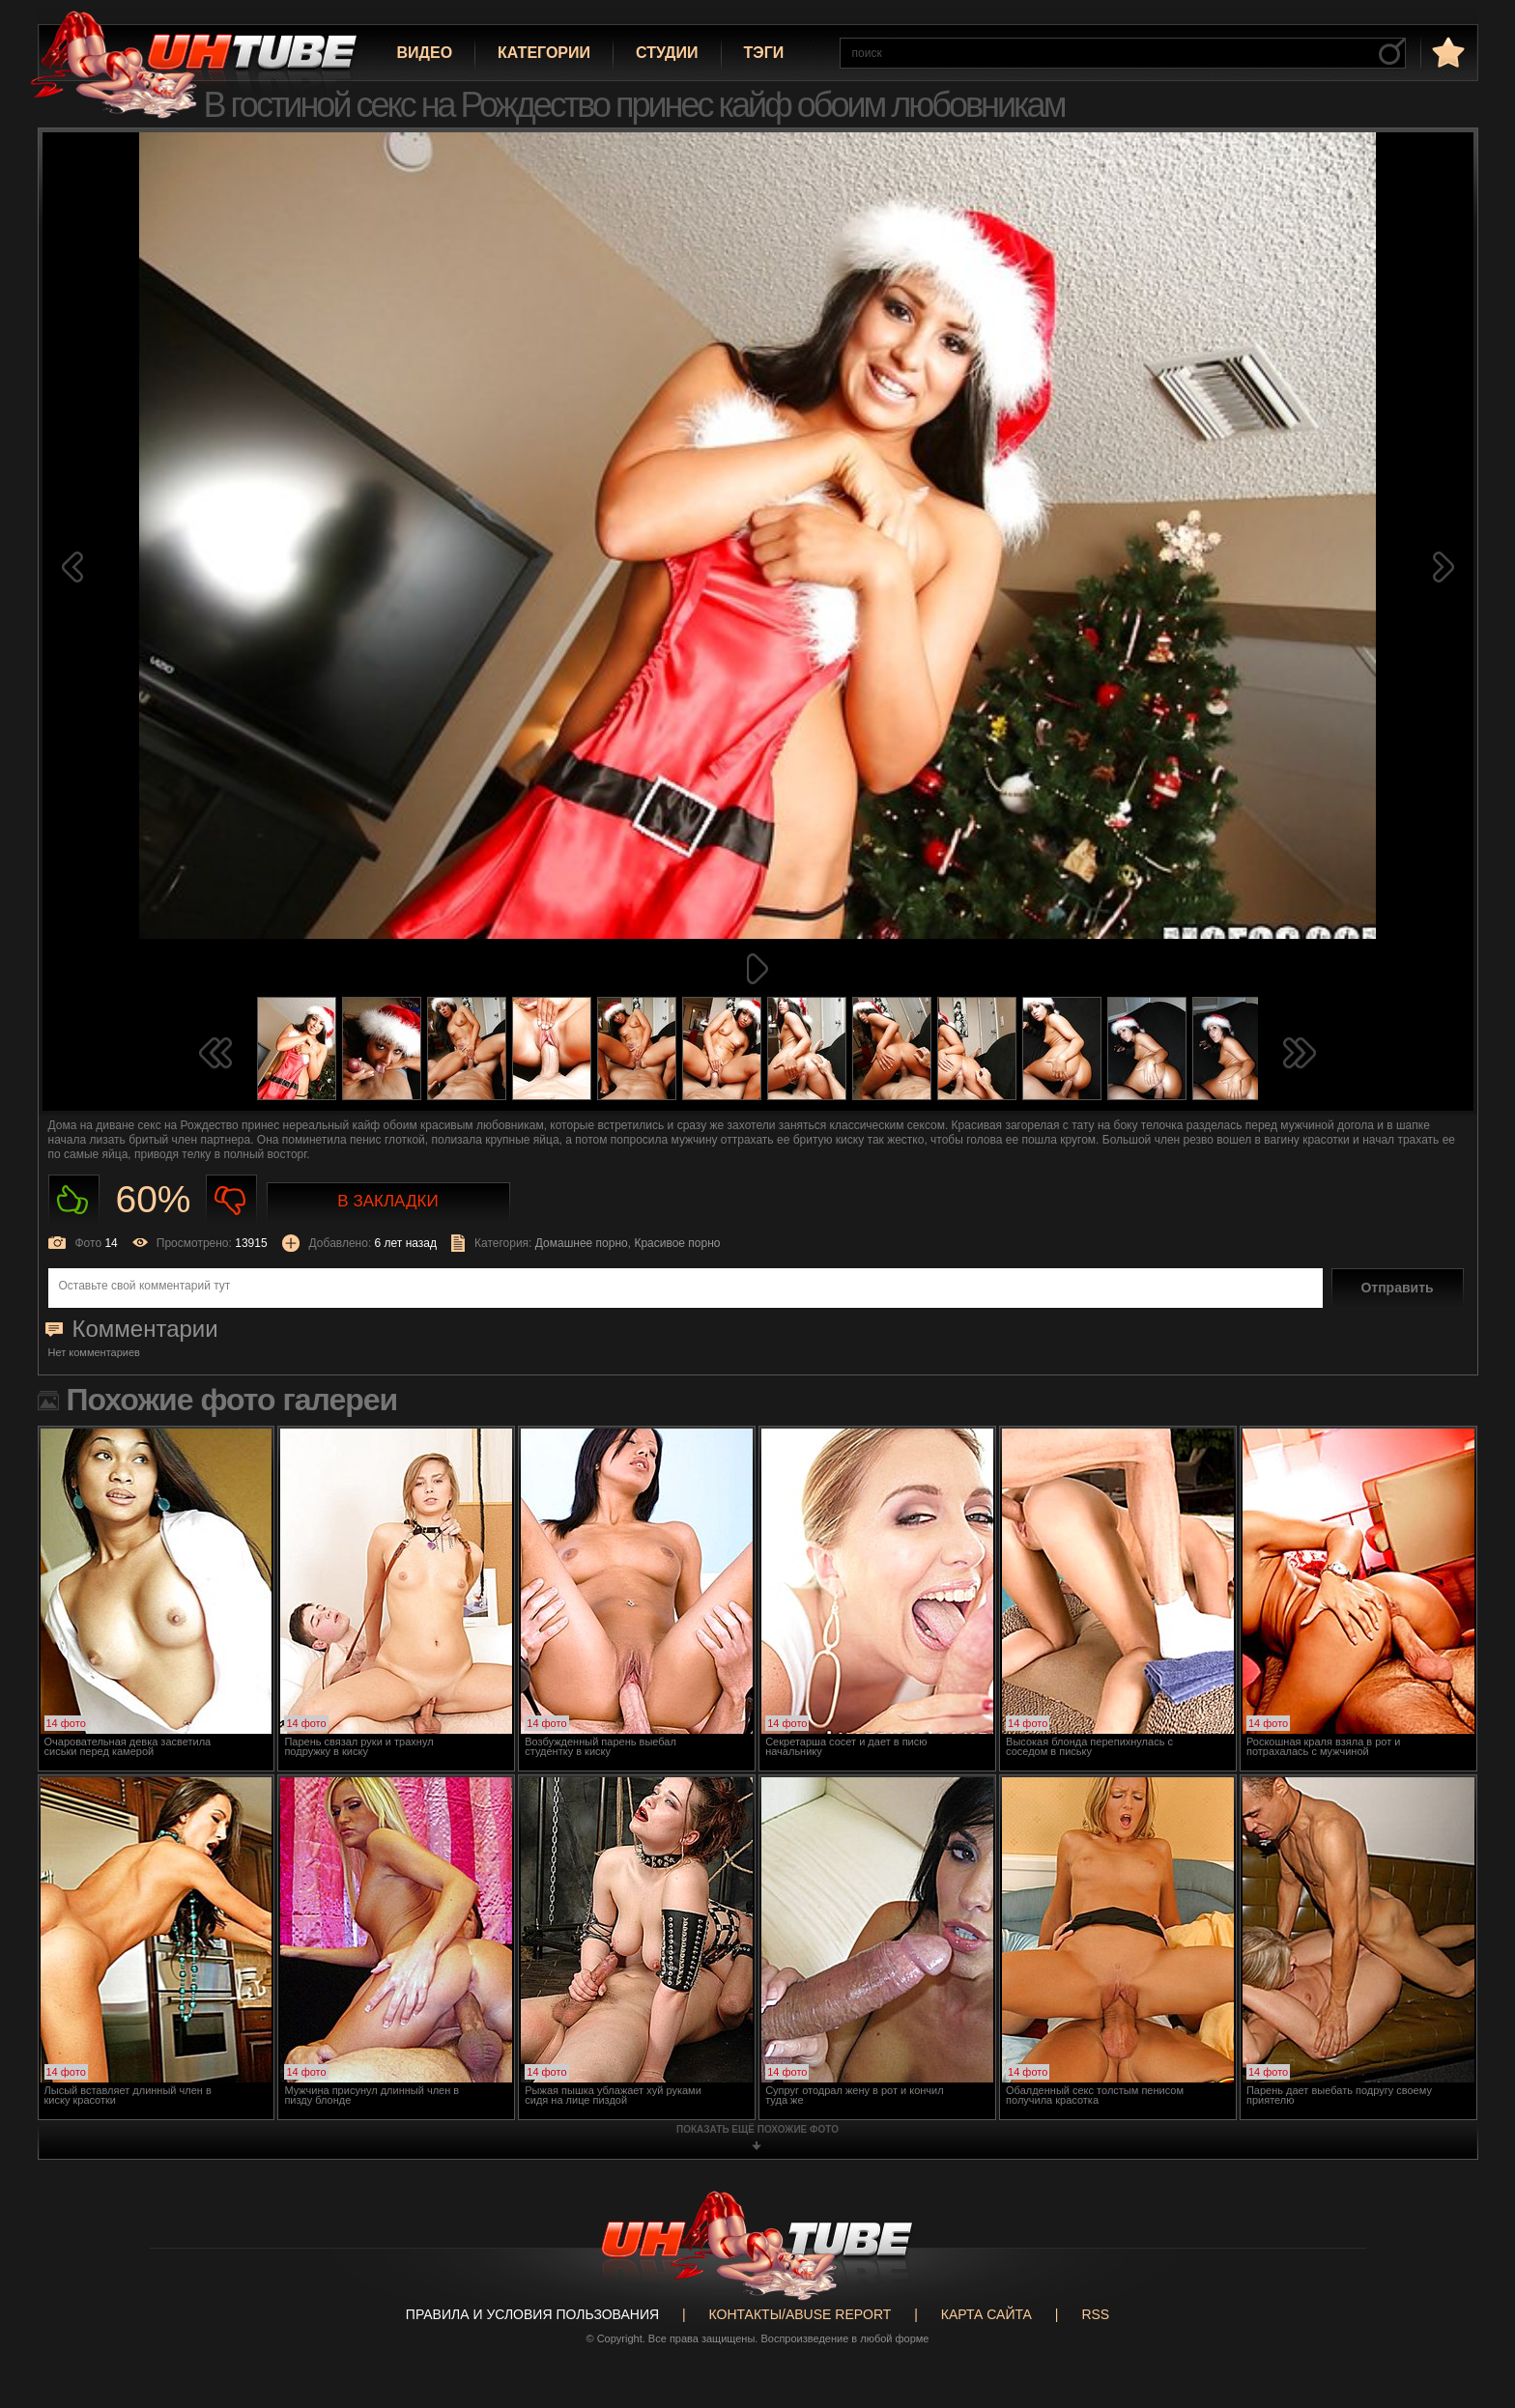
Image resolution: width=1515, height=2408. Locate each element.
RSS (1095, 2314)
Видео (425, 52)
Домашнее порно (581, 1243)
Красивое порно (677, 1243)
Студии (667, 52)
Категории (544, 52)
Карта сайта (986, 2314)
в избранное (1446, 52)
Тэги (764, 52)
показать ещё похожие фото (757, 2129)
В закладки (387, 1201)
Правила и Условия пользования (532, 2314)
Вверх (1471, 2258)
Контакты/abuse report (800, 2314)
